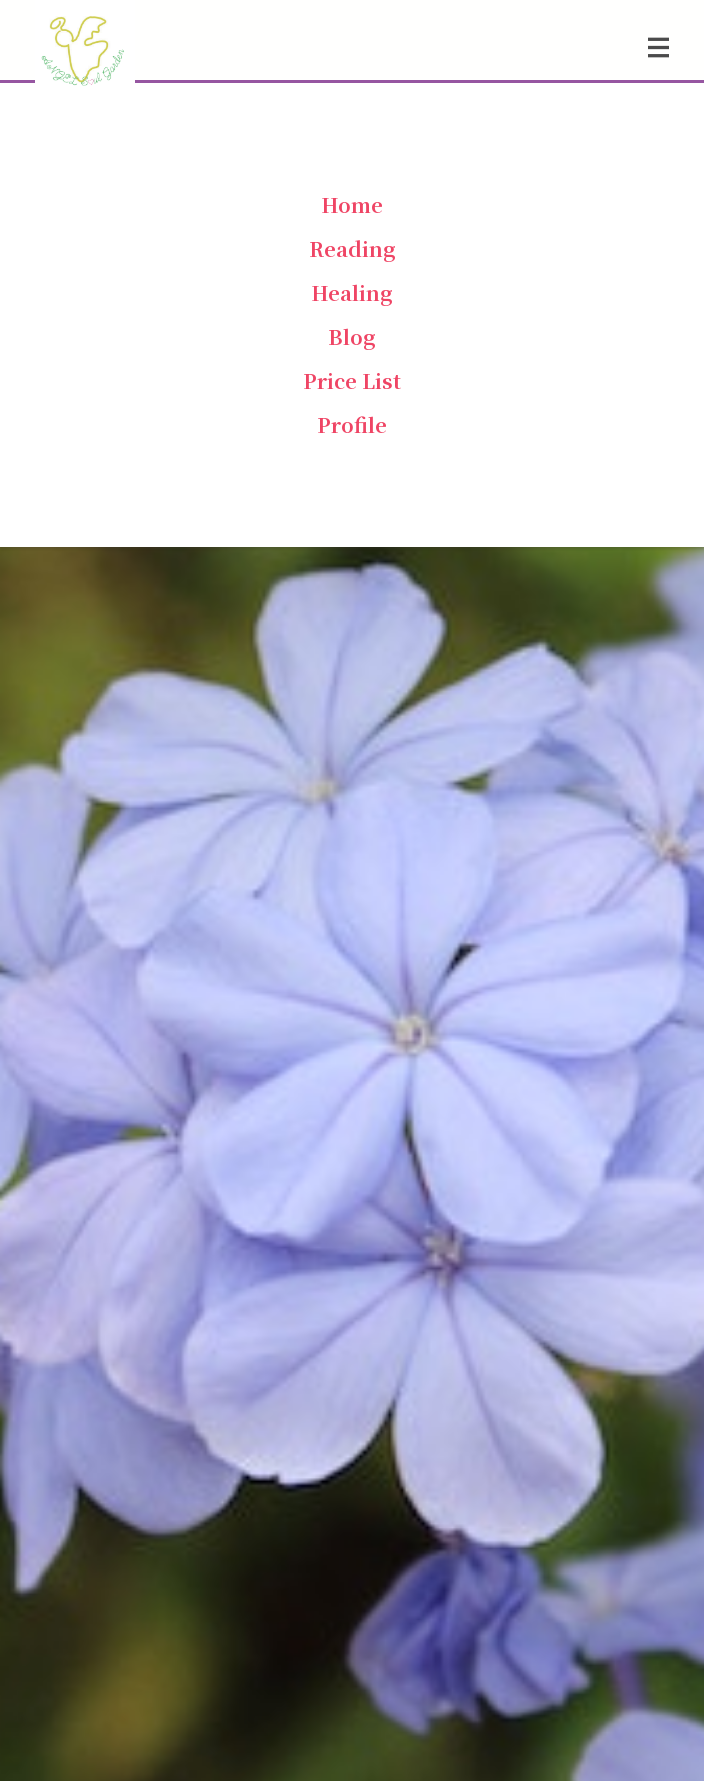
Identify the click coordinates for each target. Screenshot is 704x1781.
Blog (352, 336)
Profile (352, 424)
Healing (352, 292)
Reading (352, 248)
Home (352, 204)
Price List (352, 380)
